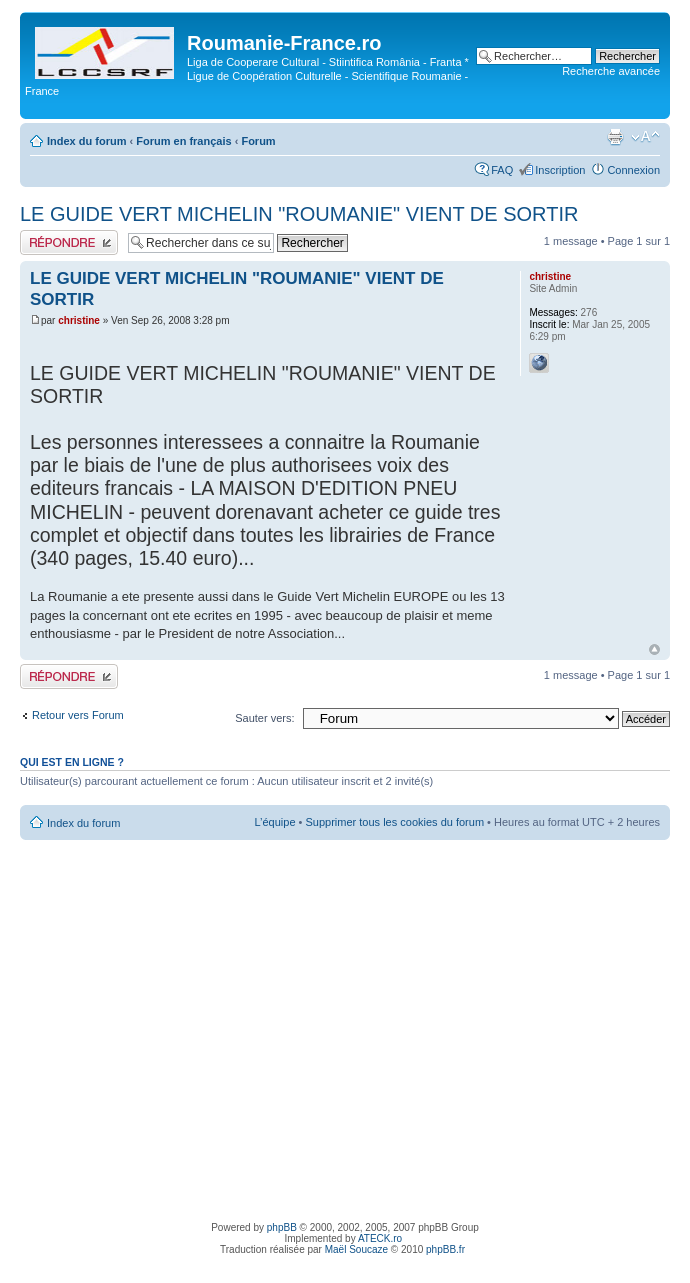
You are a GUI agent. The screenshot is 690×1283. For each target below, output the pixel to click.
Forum (258, 141)
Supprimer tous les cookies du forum (395, 822)
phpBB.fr (445, 1249)
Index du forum (86, 141)
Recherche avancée (611, 71)
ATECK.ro (380, 1238)
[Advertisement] (187, 1027)
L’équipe (275, 822)
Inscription (560, 170)
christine (79, 320)
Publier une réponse (69, 242)
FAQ (502, 170)
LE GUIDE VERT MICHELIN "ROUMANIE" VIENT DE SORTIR (299, 214)
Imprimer (615, 137)
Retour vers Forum (78, 715)
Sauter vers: (264, 718)
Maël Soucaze (356, 1249)
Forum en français (183, 141)
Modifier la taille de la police (645, 137)
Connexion (633, 170)
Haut (654, 649)
